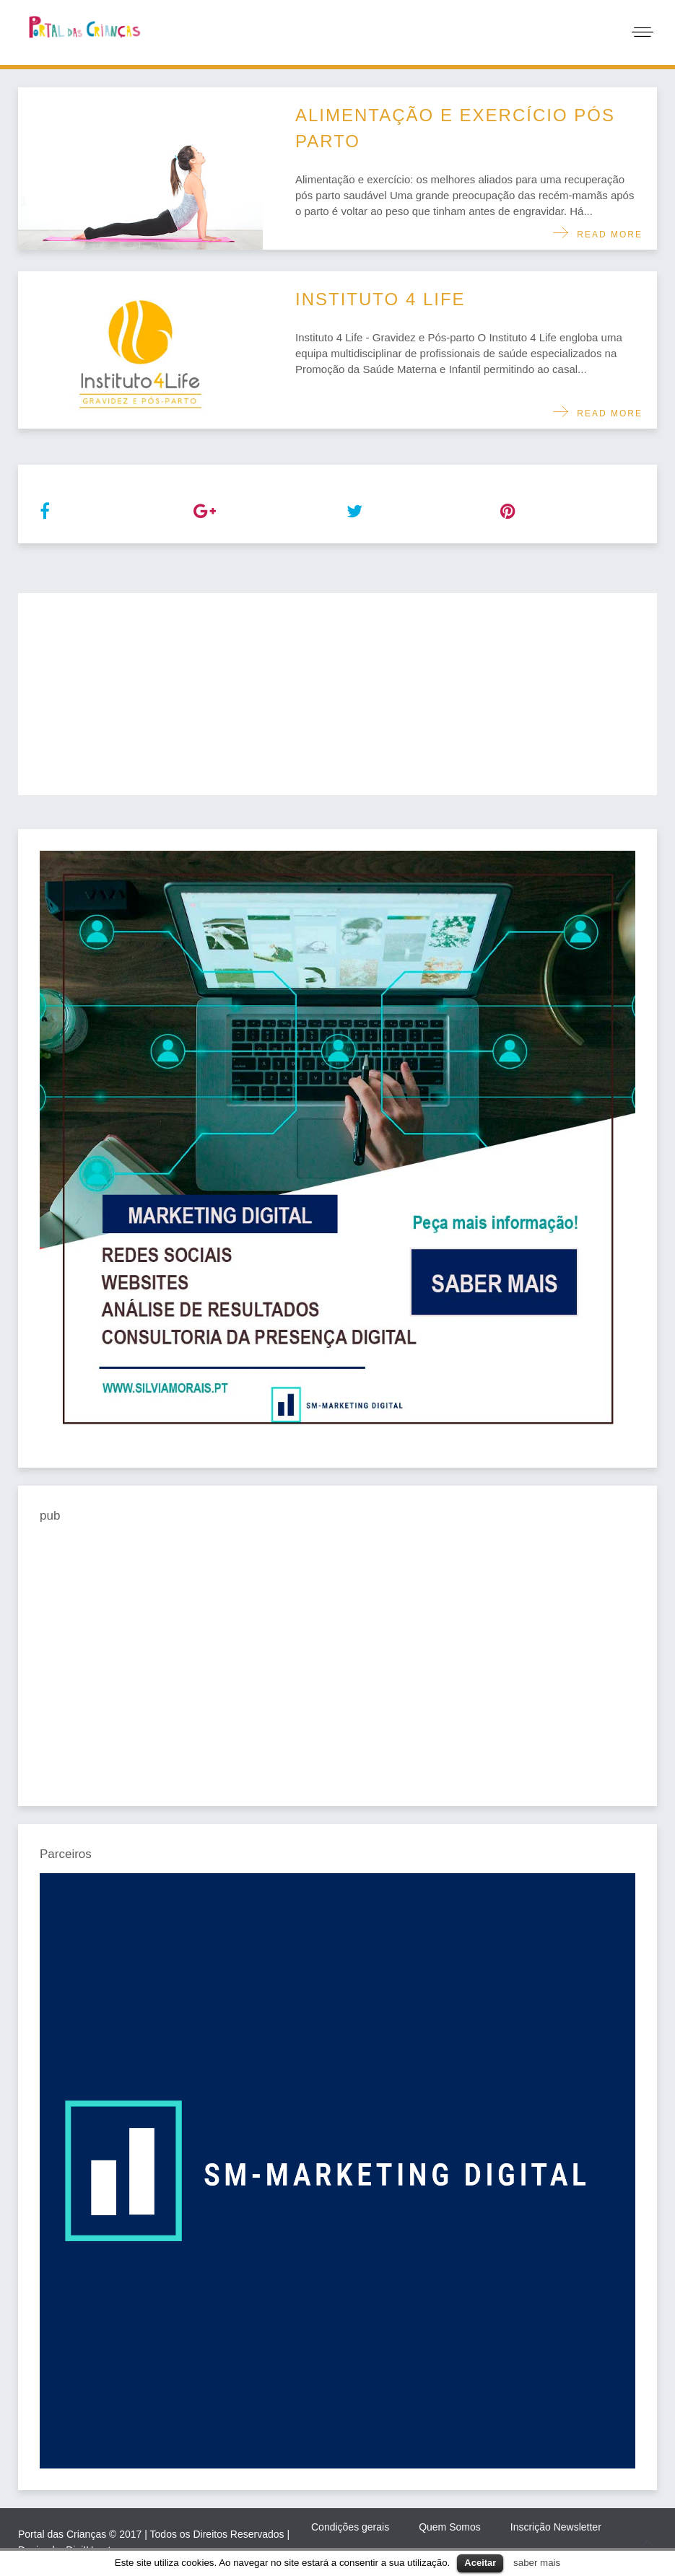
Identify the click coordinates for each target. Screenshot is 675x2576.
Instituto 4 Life (380, 299)
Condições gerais (350, 2527)
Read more (606, 234)
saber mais (536, 2562)
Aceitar (480, 2562)
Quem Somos (450, 2527)
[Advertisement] (337, 694)
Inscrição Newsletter (555, 2527)
